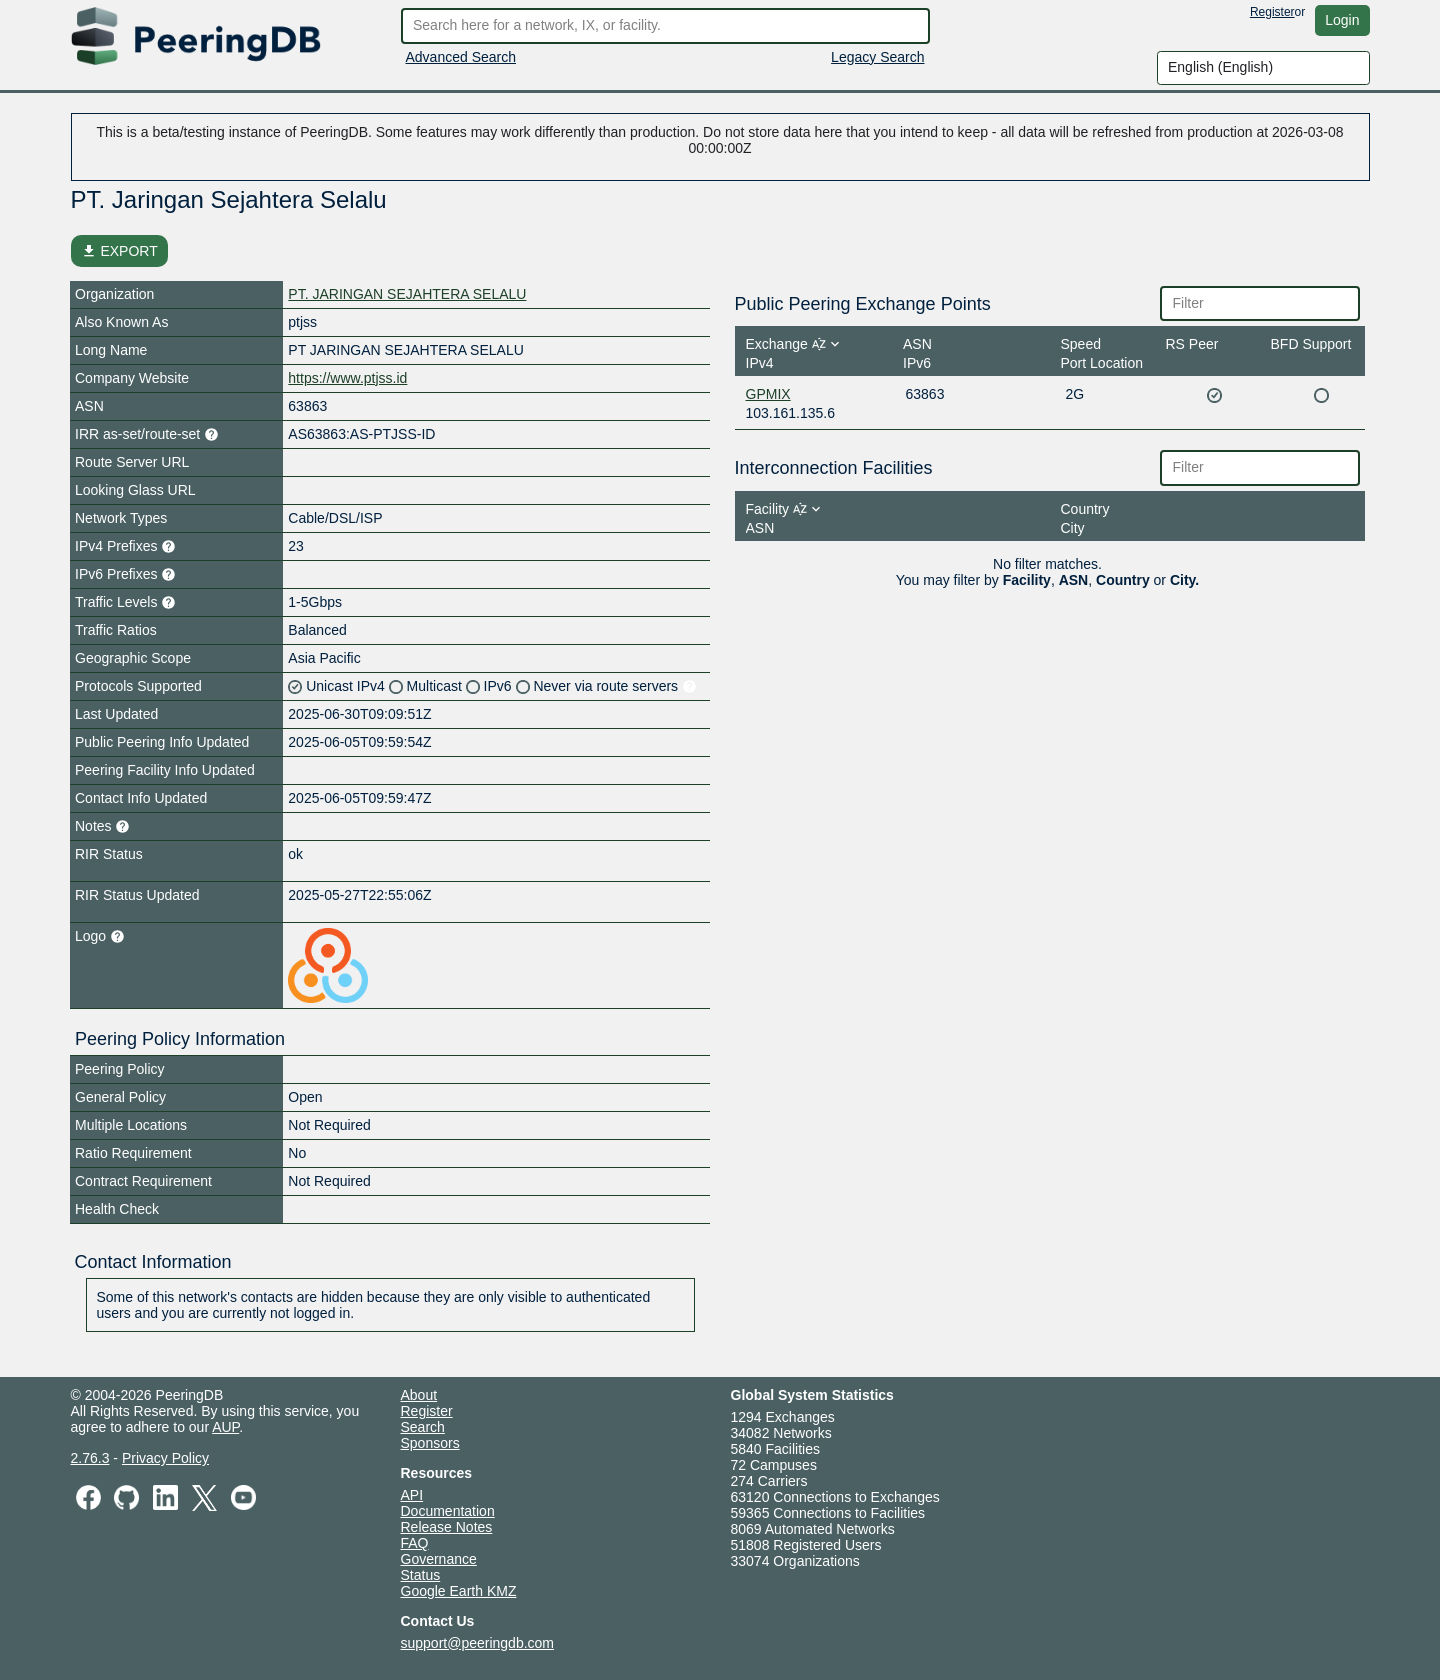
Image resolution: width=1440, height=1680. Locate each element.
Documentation (448, 1511)
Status (421, 1575)
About (419, 1395)
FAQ (415, 1543)
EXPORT (119, 251)
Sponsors (430, 1443)
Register (1272, 12)
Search (423, 1427)
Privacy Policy (165, 1458)
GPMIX (768, 394)
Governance (439, 1559)
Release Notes (447, 1527)
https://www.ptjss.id (347, 378)
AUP (225, 1427)
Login (1342, 20)
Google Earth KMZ (459, 1591)
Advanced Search (461, 57)
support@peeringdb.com (478, 1643)
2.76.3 (90, 1458)
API (412, 1495)
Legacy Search (877, 57)
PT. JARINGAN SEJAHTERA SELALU (407, 294)
